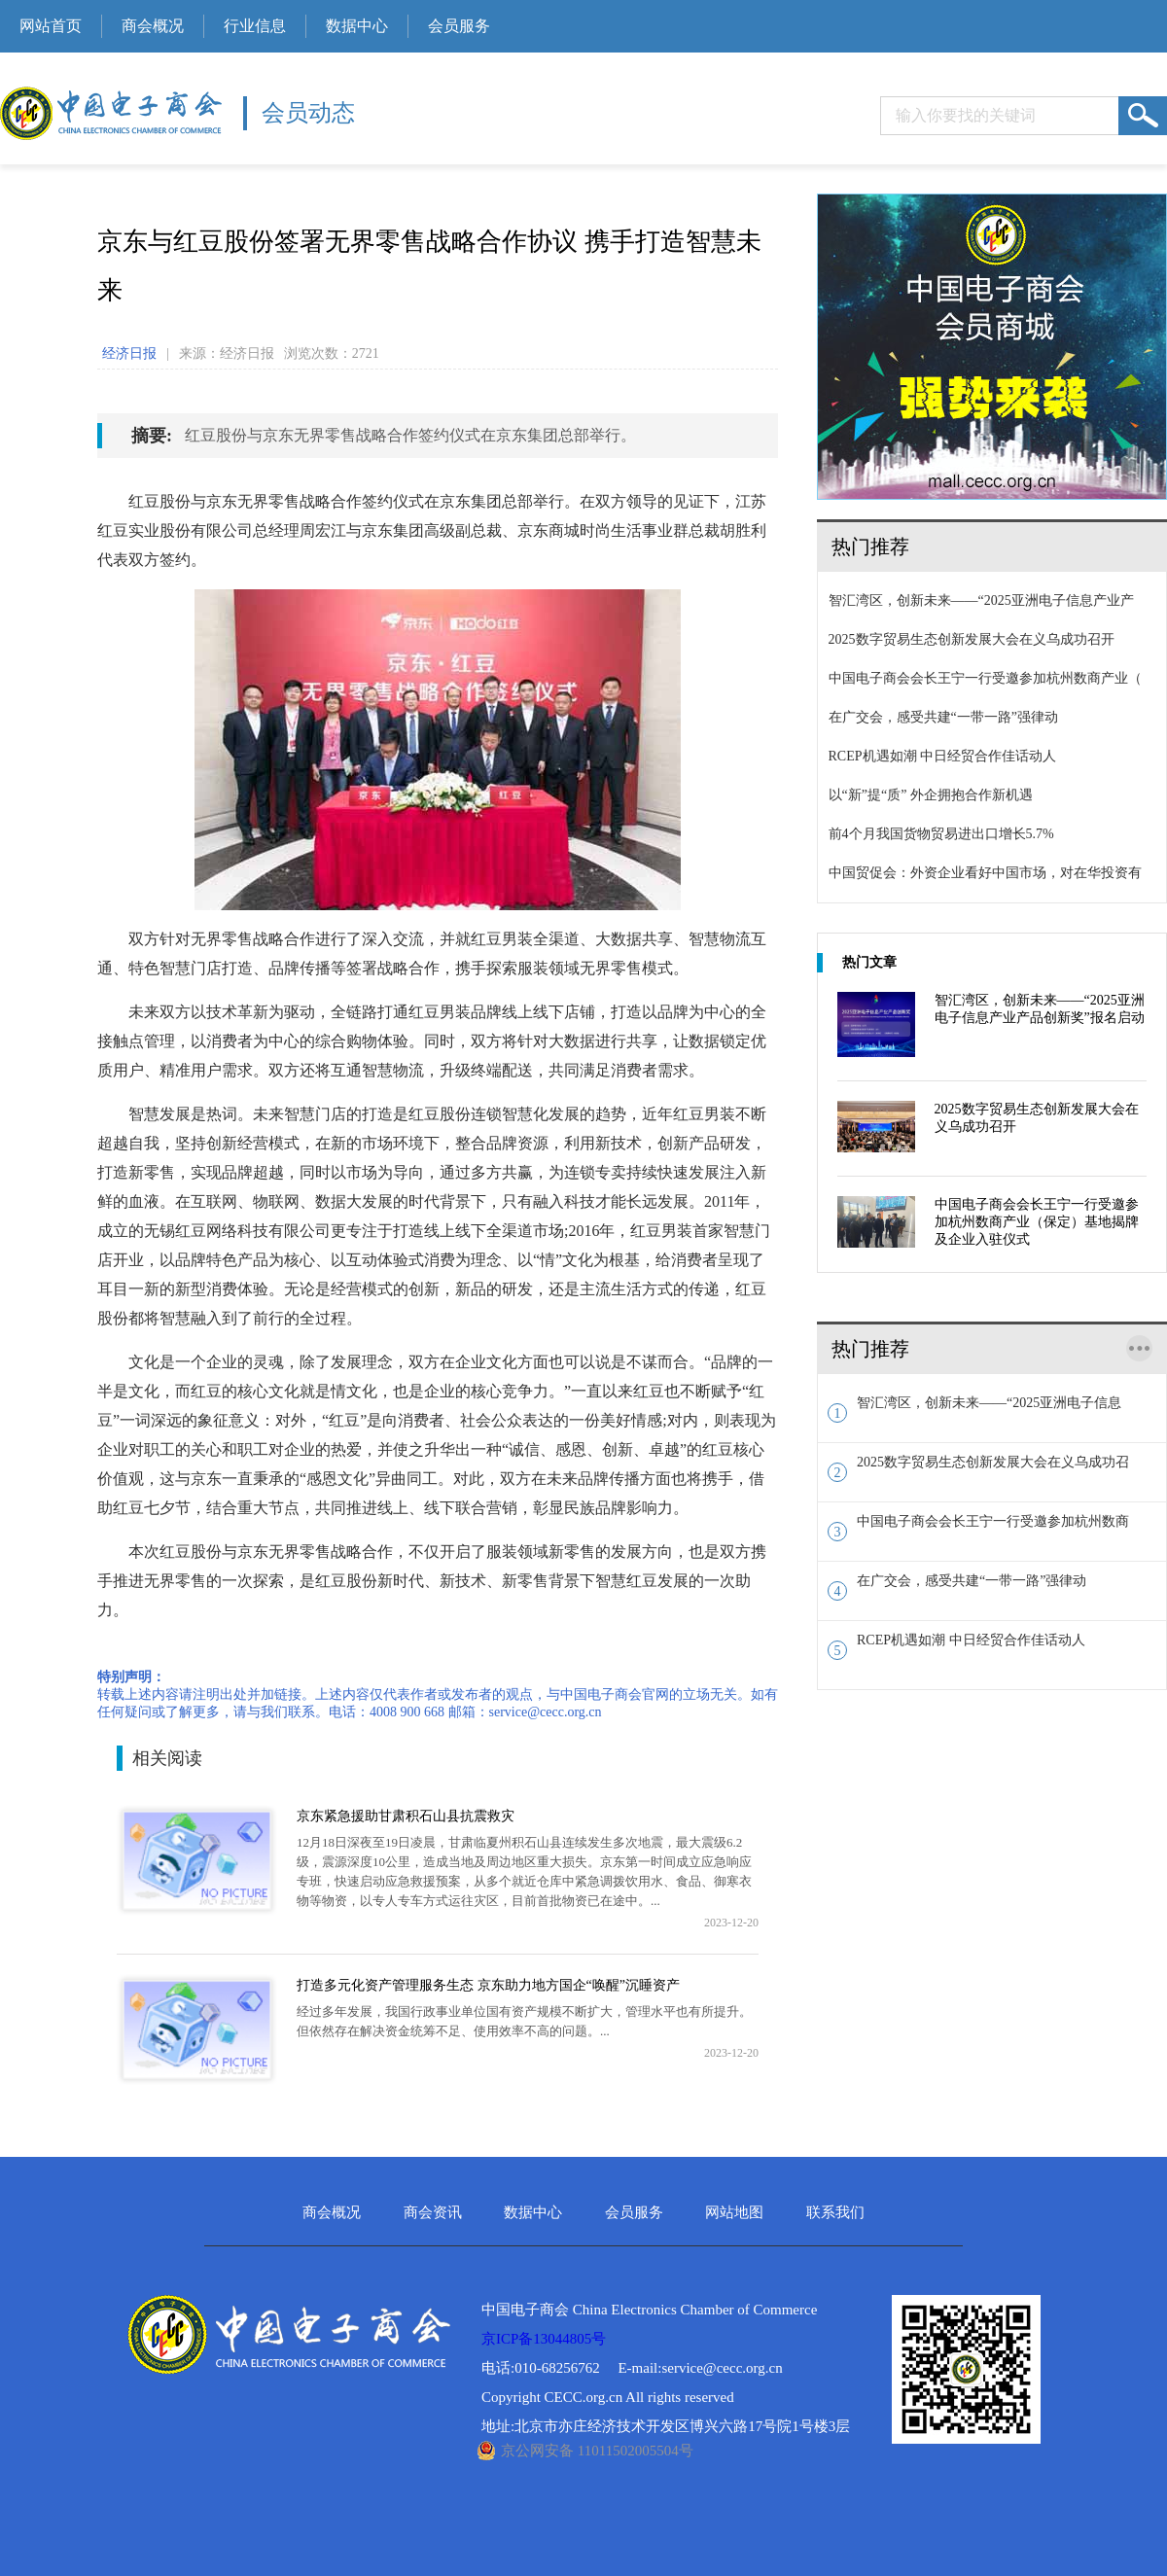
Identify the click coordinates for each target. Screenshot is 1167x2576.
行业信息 (255, 26)
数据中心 (357, 26)
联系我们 (835, 2212)
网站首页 (50, 26)
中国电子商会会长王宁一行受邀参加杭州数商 (978, 1527)
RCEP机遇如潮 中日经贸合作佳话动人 (937, 756)
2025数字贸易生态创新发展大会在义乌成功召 (978, 1468)
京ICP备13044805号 (543, 2339)
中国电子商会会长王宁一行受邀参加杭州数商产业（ (980, 678)
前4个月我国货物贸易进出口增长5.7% (936, 834)
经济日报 (129, 353)
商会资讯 (433, 2212)
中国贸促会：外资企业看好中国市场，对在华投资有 (980, 872)
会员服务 (459, 26)
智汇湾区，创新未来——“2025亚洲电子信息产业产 (976, 600)
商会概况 (153, 26)
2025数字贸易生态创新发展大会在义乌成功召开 (966, 639)
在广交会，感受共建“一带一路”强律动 (938, 717)
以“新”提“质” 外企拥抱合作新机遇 (925, 795)
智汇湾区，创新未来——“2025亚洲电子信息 (974, 1409)
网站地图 (734, 2212)
